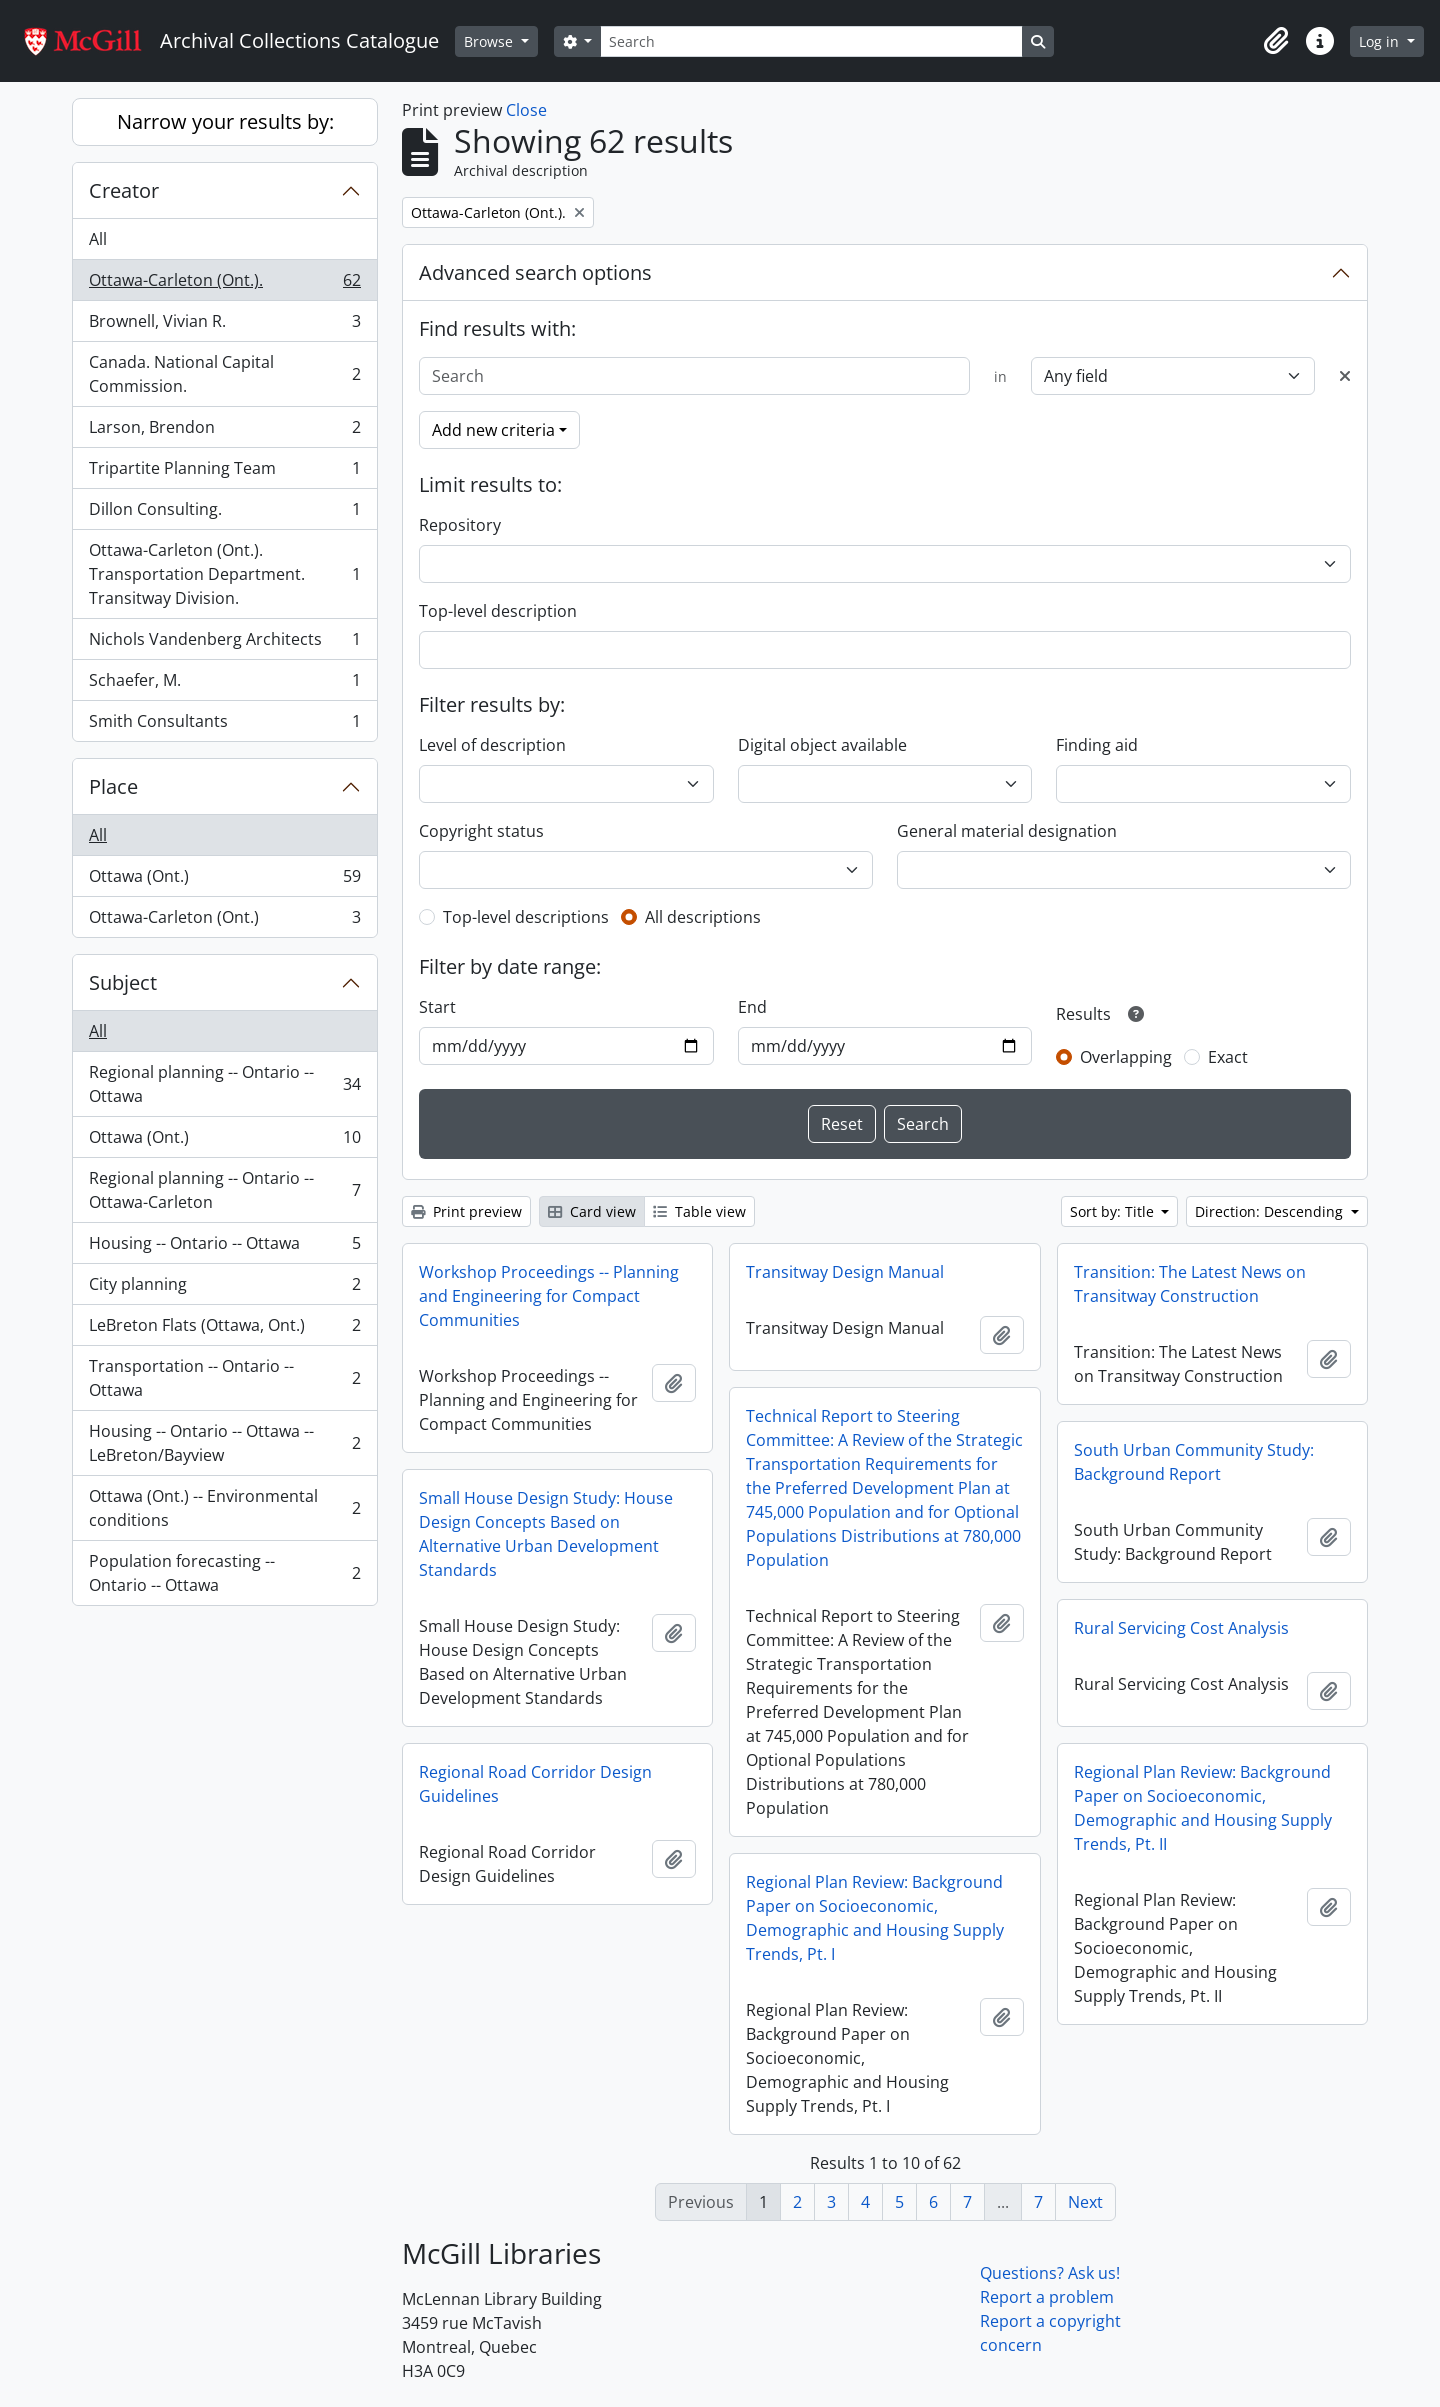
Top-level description (498, 611)
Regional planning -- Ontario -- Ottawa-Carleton (224, 1190)
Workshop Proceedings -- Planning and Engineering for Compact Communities (549, 1296)
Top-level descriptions (526, 917)
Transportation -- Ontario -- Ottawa (224, 1378)
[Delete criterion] (1345, 376)
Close (526, 110)
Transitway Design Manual (845, 1272)
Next (1085, 2202)
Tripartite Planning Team (224, 472)
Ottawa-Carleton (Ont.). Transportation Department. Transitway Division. (224, 574)
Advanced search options (535, 272)
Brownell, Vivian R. (224, 325)
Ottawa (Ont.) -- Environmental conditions (224, 1508)
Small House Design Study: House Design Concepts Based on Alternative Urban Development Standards (546, 1534)
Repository (460, 525)
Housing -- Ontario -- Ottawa (224, 1247)
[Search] (811, 41)
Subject (123, 982)
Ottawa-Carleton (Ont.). (224, 284)
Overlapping (1126, 1057)
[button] (1276, 41)
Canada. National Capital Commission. (224, 374)
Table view (699, 1211)
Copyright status (481, 831)
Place (113, 786)
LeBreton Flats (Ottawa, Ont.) (224, 1329)
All (98, 239)
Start (437, 1007)
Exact (1228, 1057)
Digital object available (822, 745)
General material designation (1007, 831)
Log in (1381, 41)
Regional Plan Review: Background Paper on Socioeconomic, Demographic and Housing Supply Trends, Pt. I (875, 1918)
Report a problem (1047, 2297)
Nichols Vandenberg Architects (224, 643)
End (752, 1007)
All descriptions (703, 917)
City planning (224, 1288)
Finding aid (1097, 745)
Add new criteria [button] (493, 430)
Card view (592, 1211)
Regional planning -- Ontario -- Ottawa (224, 1084)
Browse (490, 41)
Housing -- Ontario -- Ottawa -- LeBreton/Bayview (224, 1443)
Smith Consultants (224, 725)
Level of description (492, 745)
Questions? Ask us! (1050, 2273)
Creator (124, 190)
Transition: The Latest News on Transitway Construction (1190, 1284)
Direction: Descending (1271, 1211)
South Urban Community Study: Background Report (1194, 1462)
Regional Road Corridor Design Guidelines (535, 1784)
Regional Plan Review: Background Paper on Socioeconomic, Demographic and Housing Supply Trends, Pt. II (1203, 1808)
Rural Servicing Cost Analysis (1181, 1628)
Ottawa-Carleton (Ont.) (224, 921)
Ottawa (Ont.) (224, 880)
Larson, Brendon (224, 431)
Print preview (466, 1211)
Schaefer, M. (224, 684)
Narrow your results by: (225, 121)
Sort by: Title (1114, 1211)
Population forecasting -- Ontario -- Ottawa (224, 1573)
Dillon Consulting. (224, 513)
